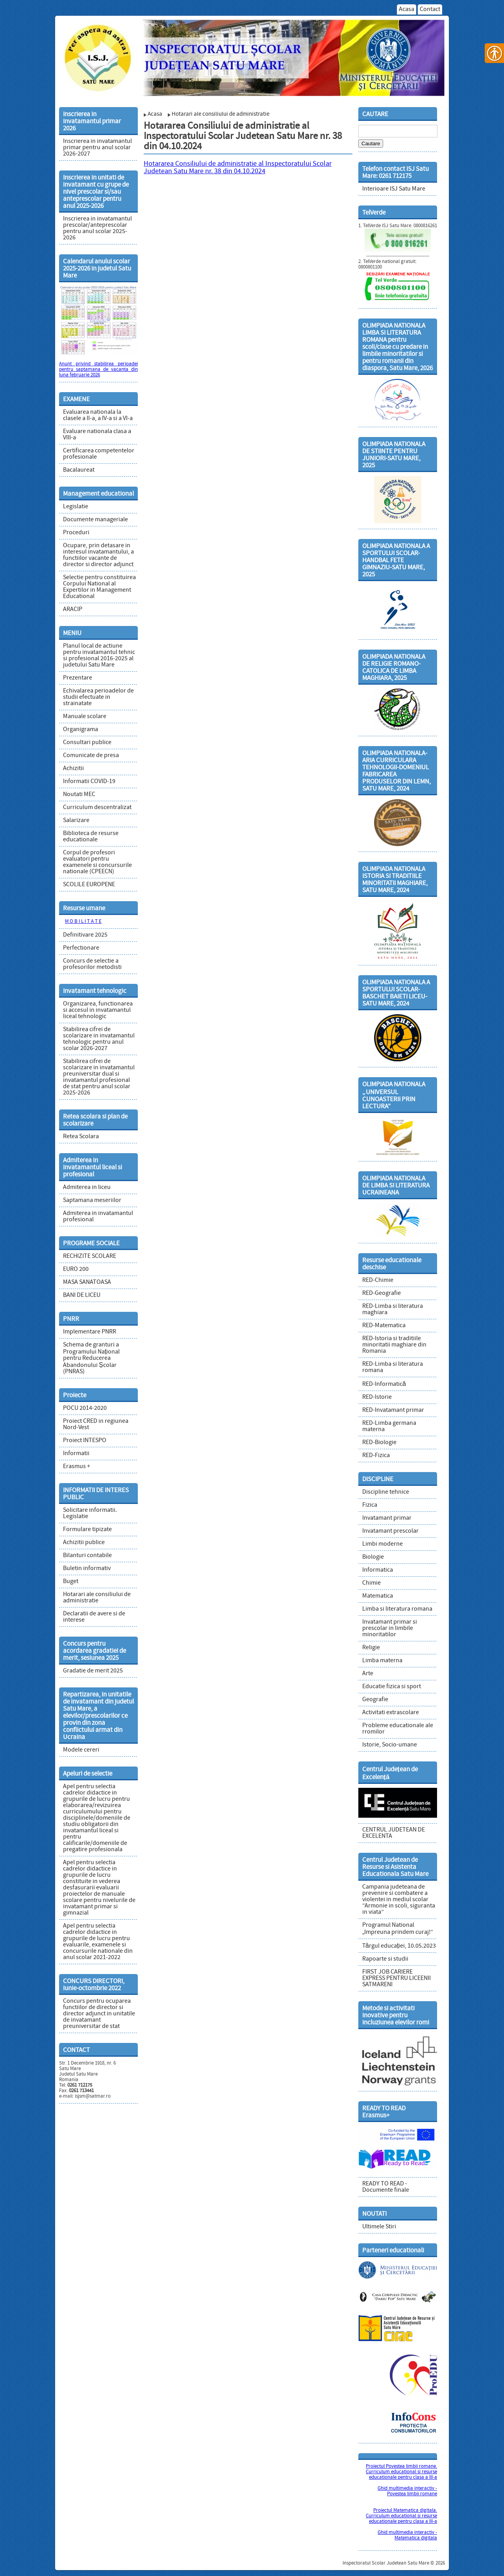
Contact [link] (430, 9)
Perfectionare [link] (81, 948)
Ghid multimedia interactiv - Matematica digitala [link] (407, 2535)
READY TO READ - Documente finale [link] (385, 2187)
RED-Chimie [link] (377, 1280)
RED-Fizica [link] (376, 1455)
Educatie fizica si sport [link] (391, 1686)
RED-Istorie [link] (377, 1397)
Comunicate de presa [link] (91, 755)
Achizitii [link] (73, 768)
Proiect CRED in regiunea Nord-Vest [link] (95, 1424)
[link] (252, 55)
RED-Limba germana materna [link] (389, 1426)
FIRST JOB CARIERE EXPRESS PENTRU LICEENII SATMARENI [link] (396, 1978)
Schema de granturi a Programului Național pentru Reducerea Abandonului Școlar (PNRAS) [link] (91, 1358)
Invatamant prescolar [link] (390, 1531)
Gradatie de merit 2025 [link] (93, 1671)
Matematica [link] (377, 1596)
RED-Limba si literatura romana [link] (392, 1367)
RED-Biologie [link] (379, 1442)
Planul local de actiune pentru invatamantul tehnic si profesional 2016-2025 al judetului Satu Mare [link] (99, 655)
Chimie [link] (371, 1583)
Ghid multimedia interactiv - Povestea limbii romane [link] (407, 2491)
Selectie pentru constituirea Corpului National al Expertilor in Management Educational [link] (99, 587)
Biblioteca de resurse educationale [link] (91, 836)
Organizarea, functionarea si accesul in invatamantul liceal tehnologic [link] (98, 1010)
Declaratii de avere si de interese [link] (94, 1617)
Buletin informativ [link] (87, 1568)
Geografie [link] (375, 1699)
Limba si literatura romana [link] (397, 1609)
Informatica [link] (377, 1570)
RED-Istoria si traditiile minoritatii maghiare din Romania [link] (394, 1344)
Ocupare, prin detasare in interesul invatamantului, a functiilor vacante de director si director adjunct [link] (98, 555)
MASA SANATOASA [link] (87, 1282)
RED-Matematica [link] (384, 1325)
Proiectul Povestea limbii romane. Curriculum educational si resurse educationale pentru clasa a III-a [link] (401, 2472)
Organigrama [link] (80, 729)
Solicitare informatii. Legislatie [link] (90, 1513)
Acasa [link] (406, 9)
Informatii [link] (76, 1453)
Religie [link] (371, 1647)
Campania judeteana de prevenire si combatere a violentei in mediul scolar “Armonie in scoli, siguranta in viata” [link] (398, 1899)
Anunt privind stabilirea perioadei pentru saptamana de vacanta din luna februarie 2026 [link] (98, 369)
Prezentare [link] (77, 678)
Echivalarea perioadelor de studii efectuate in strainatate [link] (98, 697)
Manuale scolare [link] (84, 716)
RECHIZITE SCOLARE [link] (89, 1256)
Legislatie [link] (75, 507)
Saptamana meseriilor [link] (92, 1200)
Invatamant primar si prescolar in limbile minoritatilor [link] (389, 1628)
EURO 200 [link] (76, 1269)
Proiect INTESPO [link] (84, 1440)
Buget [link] (70, 1581)
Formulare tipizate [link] (87, 1529)
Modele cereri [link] (81, 1750)
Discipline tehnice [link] (385, 1492)
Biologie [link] (373, 1557)
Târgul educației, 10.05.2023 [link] (399, 1946)
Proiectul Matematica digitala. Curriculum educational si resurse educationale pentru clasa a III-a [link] (401, 2516)
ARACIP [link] (72, 609)
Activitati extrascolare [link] (390, 1712)
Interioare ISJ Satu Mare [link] (393, 189)
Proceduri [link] (76, 533)
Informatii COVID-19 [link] (89, 781)
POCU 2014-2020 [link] (85, 1408)
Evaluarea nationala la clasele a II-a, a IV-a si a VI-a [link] (98, 415)
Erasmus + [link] (76, 1466)
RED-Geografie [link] (381, 1293)
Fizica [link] (369, 1505)
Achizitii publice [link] (84, 1542)
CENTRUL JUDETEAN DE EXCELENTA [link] (393, 1833)
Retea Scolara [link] (81, 1136)
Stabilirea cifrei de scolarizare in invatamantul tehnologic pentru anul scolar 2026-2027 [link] (99, 1039)
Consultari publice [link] (87, 742)
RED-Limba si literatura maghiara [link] (392, 1309)
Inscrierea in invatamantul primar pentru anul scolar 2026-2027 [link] (97, 147)
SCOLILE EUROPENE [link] (89, 885)
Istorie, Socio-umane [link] (389, 1745)
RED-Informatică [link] (384, 1384)
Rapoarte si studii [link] (385, 1959)
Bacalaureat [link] (78, 470)
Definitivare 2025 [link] (85, 935)
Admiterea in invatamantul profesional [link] (98, 1216)
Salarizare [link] (76, 820)
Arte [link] (367, 1673)
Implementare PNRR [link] (89, 1332)
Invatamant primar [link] (386, 1518)
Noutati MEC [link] (79, 794)
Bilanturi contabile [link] (87, 1555)
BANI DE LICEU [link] (81, 1295)
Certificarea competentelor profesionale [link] (98, 454)
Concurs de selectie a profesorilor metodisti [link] (92, 964)
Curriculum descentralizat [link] (97, 807)
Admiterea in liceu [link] (87, 1187)
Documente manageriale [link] (95, 520)
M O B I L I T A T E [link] (83, 921)
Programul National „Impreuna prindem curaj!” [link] (397, 1928)
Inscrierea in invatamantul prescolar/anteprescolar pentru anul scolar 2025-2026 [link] (97, 228)
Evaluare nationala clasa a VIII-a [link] (97, 434)
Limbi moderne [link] (382, 1544)
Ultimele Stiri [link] (379, 2227)
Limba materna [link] (382, 1660)
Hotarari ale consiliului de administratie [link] (97, 1597)
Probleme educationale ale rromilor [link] (397, 1728)
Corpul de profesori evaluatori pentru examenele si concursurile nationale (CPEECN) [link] (97, 862)
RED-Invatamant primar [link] (393, 1410)
